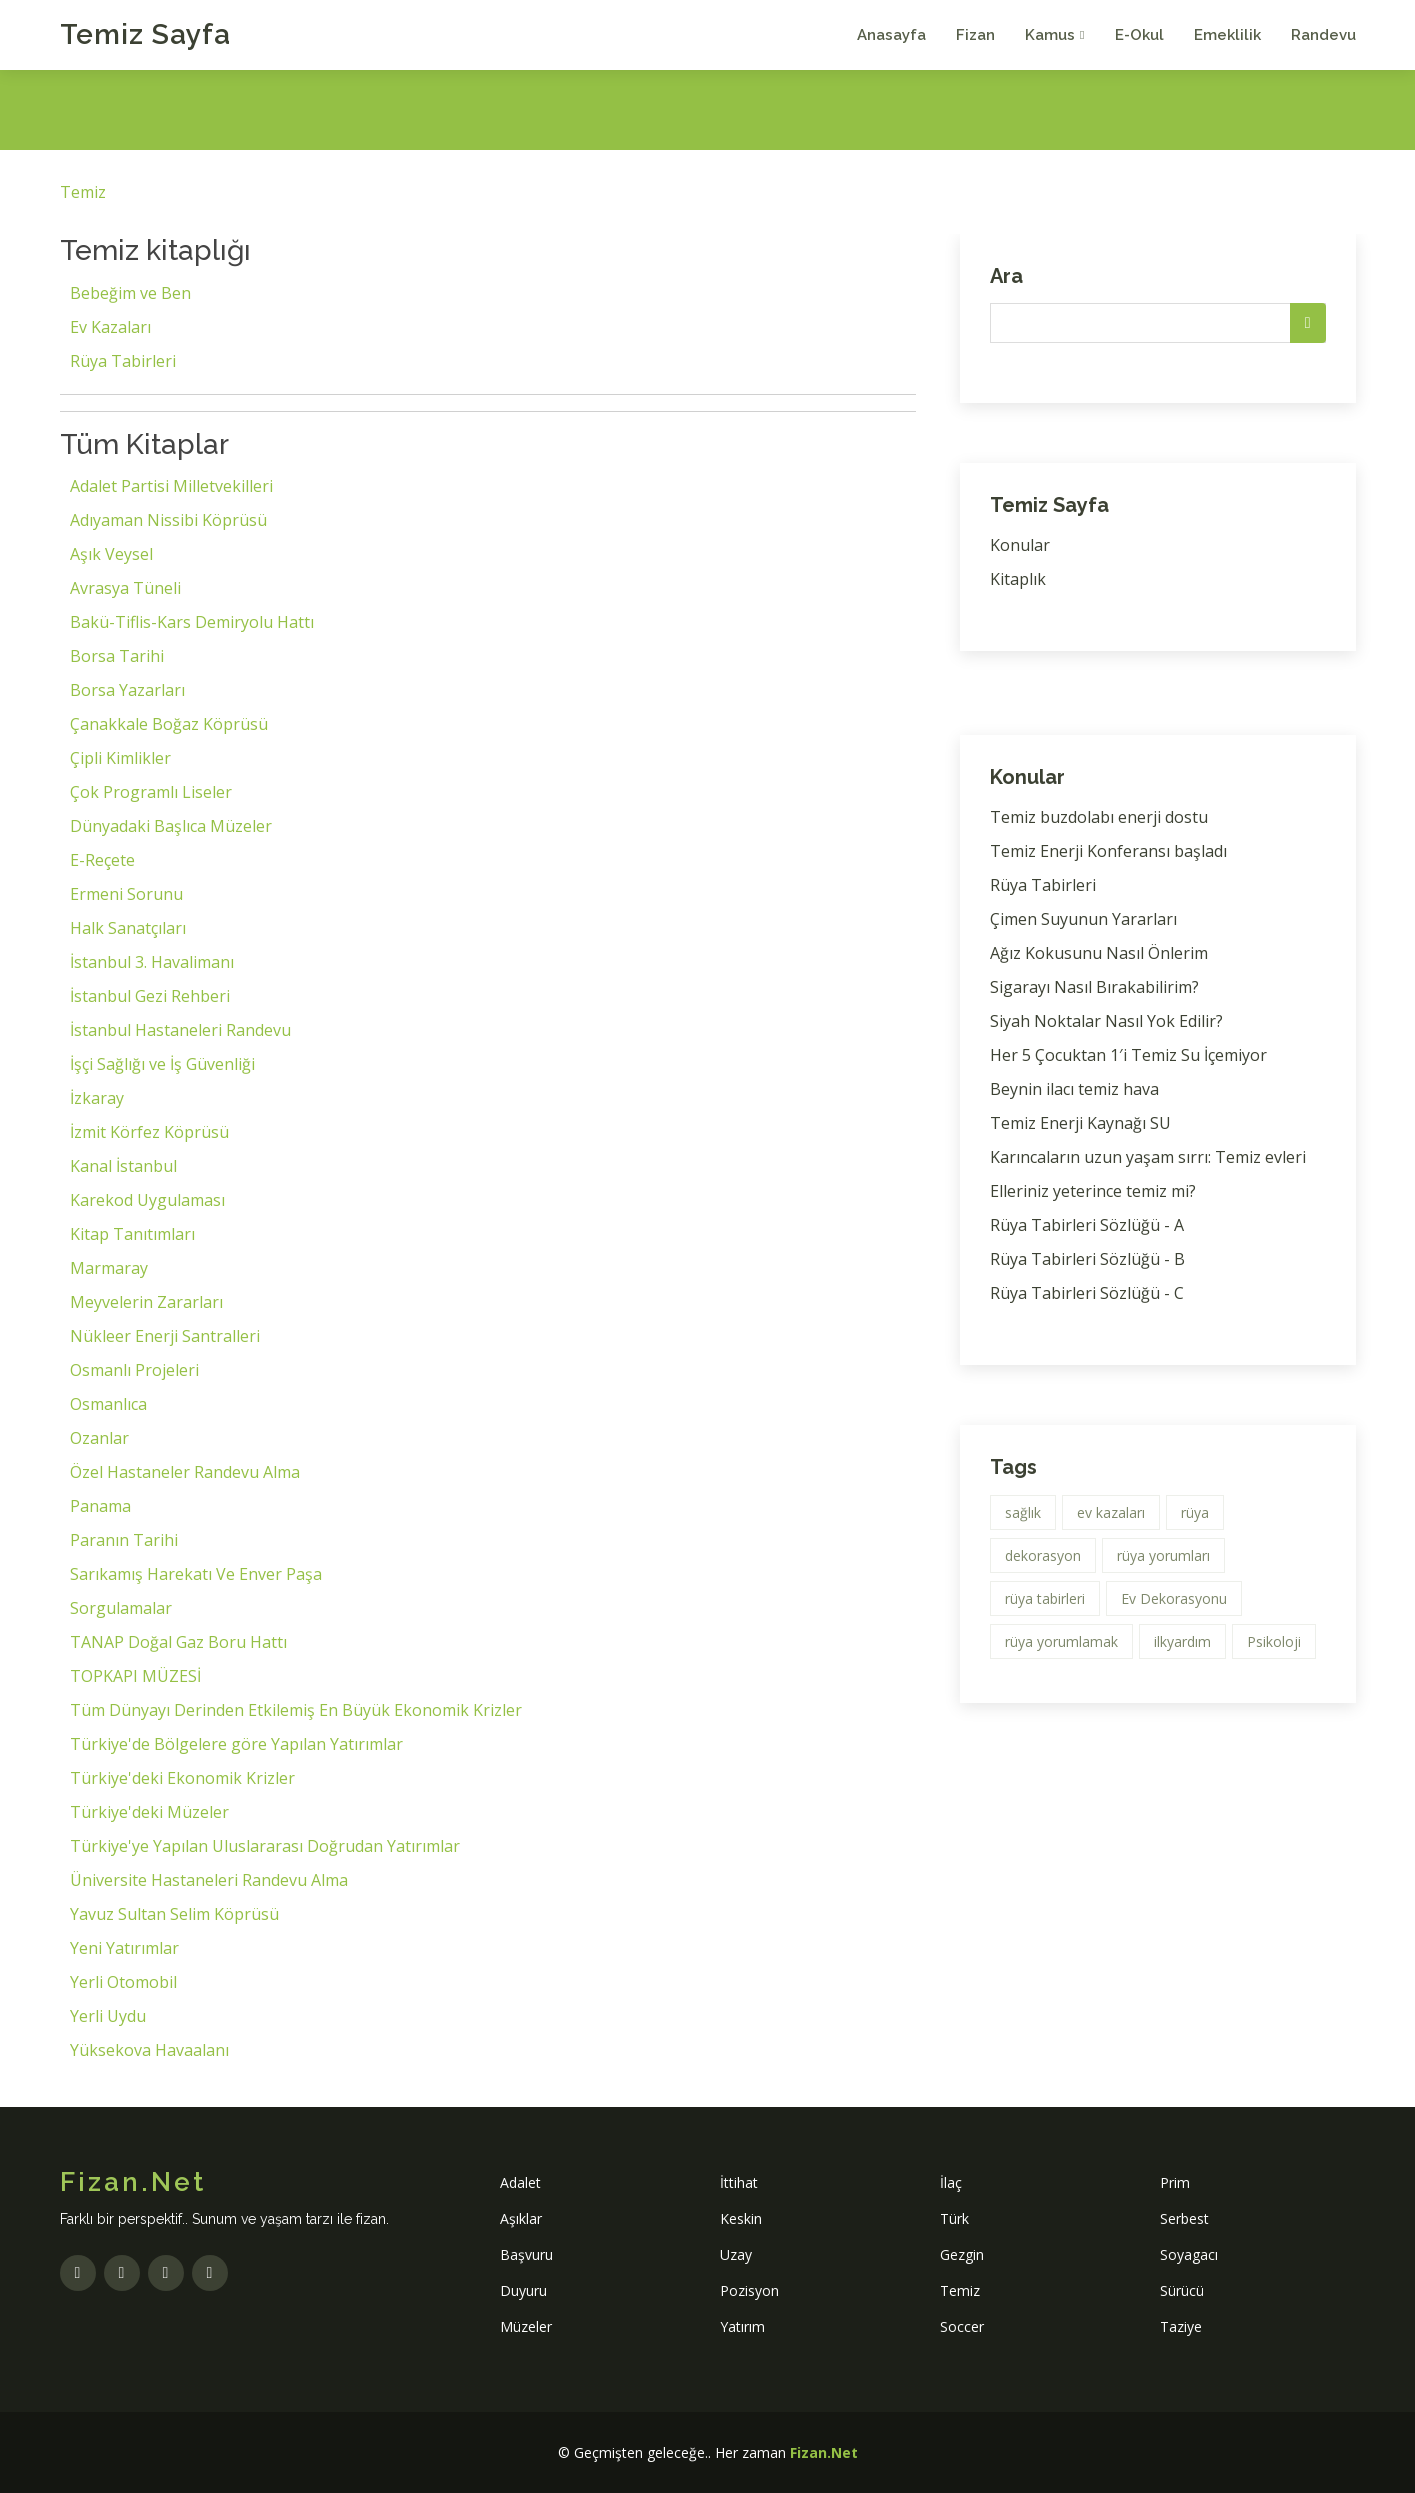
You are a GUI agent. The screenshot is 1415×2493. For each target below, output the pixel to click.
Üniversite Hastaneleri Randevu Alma (209, 1880)
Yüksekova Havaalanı (149, 2050)
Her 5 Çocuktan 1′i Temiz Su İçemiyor (1128, 1055)
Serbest (1184, 2218)
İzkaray (97, 1098)
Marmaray (109, 1268)
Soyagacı (1189, 2254)
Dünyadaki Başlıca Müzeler (171, 826)
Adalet (520, 2182)
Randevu (1323, 35)
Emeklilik (1227, 35)
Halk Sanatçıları (128, 928)
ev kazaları (1111, 1512)
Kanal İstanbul (123, 1166)
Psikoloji (1274, 1641)
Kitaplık (1018, 579)
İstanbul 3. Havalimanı (152, 962)
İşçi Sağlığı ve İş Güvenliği (162, 1064)
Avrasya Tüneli (125, 588)
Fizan (975, 35)
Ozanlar (99, 1438)
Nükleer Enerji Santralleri (165, 1336)
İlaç (951, 2182)
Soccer (962, 2326)
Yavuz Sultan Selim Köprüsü (174, 1914)
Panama (100, 1506)
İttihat (739, 2182)
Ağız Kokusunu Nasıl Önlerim (1099, 953)
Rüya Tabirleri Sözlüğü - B (1087, 1259)
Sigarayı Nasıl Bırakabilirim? (1094, 987)
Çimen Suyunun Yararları (1083, 919)
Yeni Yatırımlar (124, 1948)
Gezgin (962, 2254)
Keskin (741, 2218)
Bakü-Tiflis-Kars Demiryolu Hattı (192, 622)
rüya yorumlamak (1061, 1641)
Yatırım (742, 2326)
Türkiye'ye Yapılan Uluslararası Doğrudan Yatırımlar (265, 1846)
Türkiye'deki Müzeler (149, 1812)
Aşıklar (521, 2218)
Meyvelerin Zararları (146, 1302)
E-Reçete (102, 860)
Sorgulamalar (121, 1608)
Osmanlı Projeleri (134, 1370)
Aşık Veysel (111, 554)
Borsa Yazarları (127, 690)
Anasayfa (891, 35)
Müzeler (526, 2326)
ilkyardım (1182, 1641)
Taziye (1181, 2326)
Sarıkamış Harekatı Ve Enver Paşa (196, 1574)
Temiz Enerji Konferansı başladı (1108, 851)
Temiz (83, 192)
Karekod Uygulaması (147, 1200)
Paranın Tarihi (124, 1540)
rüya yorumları (1163, 1555)
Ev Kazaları (110, 327)
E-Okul (1139, 35)
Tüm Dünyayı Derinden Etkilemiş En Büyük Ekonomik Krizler (296, 1710)
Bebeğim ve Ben (130, 293)
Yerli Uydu (108, 2016)
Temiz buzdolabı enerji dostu (1099, 817)
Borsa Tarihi (117, 656)
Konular (1020, 545)
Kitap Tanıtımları (132, 1234)
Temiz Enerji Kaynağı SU (1080, 1123)
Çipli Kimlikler (120, 758)
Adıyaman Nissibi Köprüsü (168, 520)
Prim (1175, 2182)
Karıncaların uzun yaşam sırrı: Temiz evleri (1148, 1157)
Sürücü (1182, 2290)
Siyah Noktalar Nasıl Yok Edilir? (1106, 1021)
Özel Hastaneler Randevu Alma (185, 1472)
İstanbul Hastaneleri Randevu (180, 1030)
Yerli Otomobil (123, 1982)
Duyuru (523, 2290)
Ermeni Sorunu (126, 894)
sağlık (1023, 1512)
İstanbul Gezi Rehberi (150, 996)
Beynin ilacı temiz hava (1074, 1089)
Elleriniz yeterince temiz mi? (1093, 1191)
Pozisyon (749, 2290)
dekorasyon (1043, 1555)
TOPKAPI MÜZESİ (135, 1676)
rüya (1195, 1512)
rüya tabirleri (1045, 1598)
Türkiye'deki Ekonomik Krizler (182, 1778)
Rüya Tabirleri (123, 361)
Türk (954, 2218)
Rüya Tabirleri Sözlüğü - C (1087, 1293)
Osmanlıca (108, 1404)
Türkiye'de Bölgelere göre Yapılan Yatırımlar (236, 1744)
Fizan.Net (824, 2452)
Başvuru (526, 2254)
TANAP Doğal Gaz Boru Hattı (178, 1642)
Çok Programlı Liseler (151, 792)
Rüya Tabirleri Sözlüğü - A (1087, 1225)
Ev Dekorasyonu (1174, 1598)
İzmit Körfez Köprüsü (149, 1132)
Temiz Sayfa (145, 34)
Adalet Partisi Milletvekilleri (171, 486)
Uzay (736, 2254)
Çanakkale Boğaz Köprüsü (169, 724)
